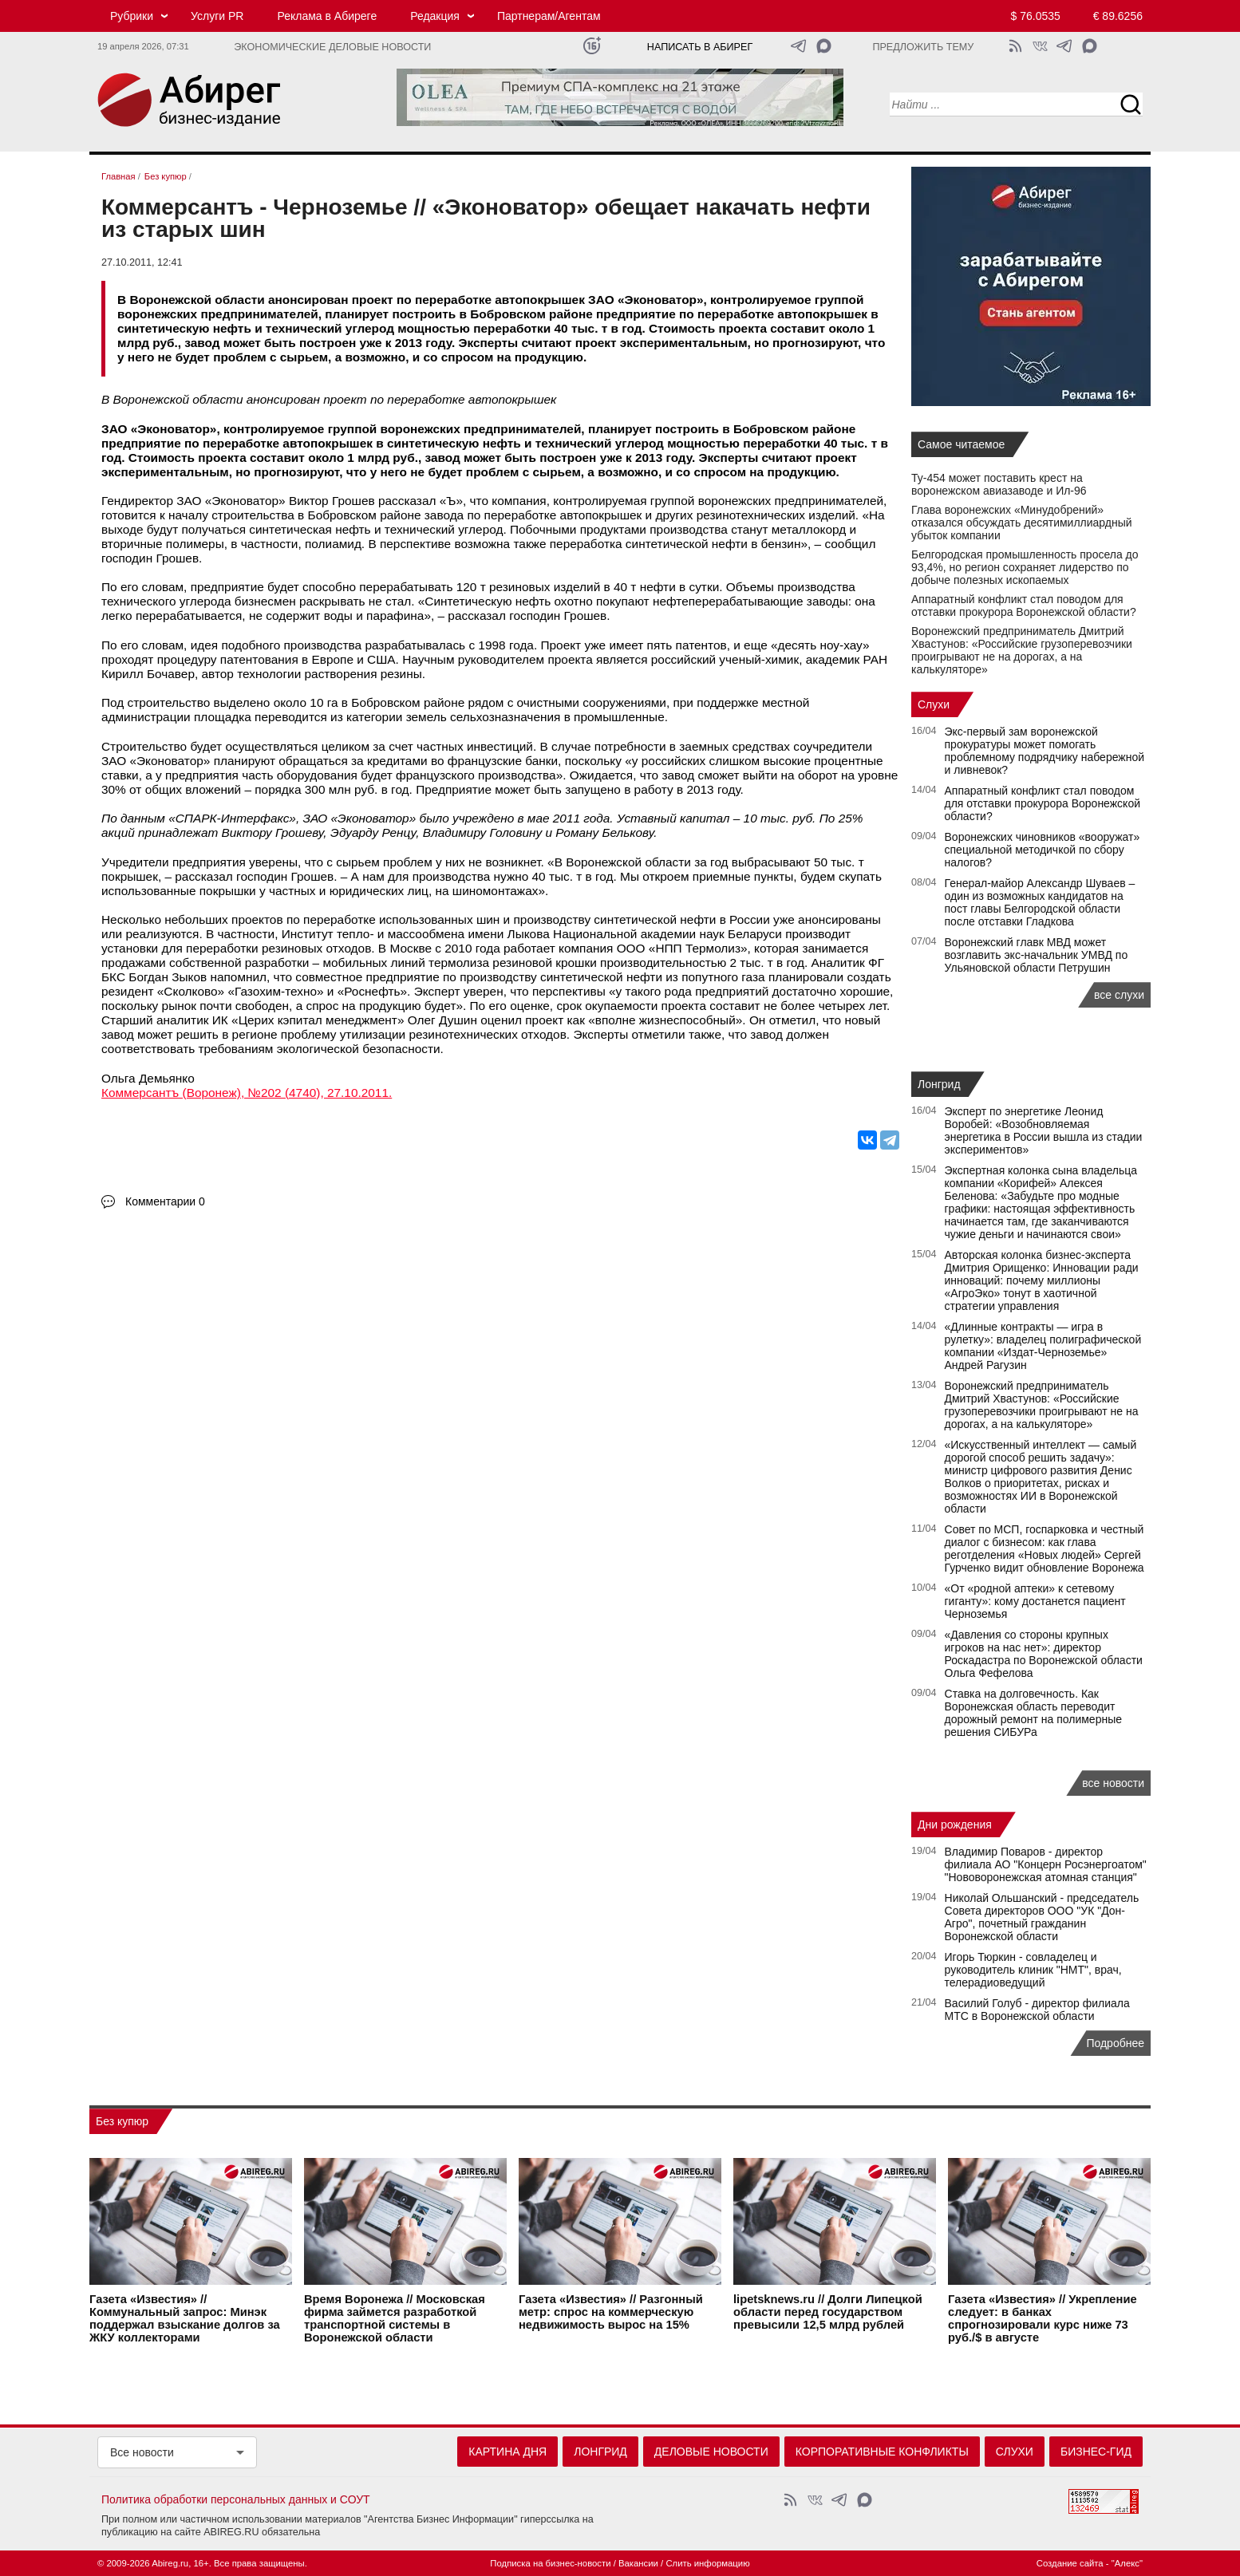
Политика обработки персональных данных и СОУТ (235, 2499)
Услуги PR (217, 16)
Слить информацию (707, 2563)
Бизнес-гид (1095, 2451)
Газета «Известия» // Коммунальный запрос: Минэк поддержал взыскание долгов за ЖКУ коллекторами (184, 2318)
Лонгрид (939, 1084)
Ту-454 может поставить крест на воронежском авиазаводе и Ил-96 (999, 484)
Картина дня (507, 2451)
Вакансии (638, 2563)
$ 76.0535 (1035, 16)
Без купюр (122, 2121)
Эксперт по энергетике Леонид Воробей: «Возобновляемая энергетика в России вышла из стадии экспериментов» (1044, 1130)
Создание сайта (1070, 2563)
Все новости (142, 2452)
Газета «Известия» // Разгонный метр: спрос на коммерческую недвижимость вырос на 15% (611, 2312)
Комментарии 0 (165, 1201)
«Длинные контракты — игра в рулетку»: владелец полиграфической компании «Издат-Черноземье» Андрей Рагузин (1043, 1345)
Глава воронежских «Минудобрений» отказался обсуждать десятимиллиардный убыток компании (1021, 522)
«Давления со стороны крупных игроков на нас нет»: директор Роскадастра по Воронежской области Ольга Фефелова (1044, 1653)
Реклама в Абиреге (327, 16)
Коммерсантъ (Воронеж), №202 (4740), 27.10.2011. (246, 1092)
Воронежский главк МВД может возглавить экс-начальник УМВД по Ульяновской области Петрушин (1036, 955)
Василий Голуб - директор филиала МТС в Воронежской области (1037, 2009)
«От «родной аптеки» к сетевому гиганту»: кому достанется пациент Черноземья (1035, 1601)
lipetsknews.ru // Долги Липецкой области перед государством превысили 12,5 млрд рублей (827, 2312)
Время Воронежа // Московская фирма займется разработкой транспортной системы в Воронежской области (394, 2318)
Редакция (435, 16)
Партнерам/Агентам (549, 16)
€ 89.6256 (1118, 16)
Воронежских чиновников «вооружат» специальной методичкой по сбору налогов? (1042, 849)
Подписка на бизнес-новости (550, 2563)
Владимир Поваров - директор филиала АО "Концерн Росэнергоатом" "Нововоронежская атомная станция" (1046, 1864)
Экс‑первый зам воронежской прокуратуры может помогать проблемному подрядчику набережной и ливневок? (1045, 750)
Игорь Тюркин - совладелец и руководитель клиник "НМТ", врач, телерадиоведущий (1033, 1970)
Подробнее (1115, 2043)
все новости (1113, 1783)
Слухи (934, 704)
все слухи (1119, 994)
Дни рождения (955, 1824)
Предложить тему (922, 47)
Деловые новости (711, 2451)
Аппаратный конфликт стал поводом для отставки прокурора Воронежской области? (1023, 605)
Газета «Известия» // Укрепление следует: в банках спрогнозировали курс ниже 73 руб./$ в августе (1042, 2318)
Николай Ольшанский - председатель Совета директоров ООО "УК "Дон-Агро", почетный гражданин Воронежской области (1042, 1917)
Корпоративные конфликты (882, 2451)
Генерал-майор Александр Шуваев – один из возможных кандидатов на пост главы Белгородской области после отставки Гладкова (1040, 902)
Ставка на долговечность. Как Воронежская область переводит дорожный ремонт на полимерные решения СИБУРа (1034, 1712)
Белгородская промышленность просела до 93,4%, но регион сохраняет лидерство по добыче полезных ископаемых (1025, 567)
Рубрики (131, 16)
